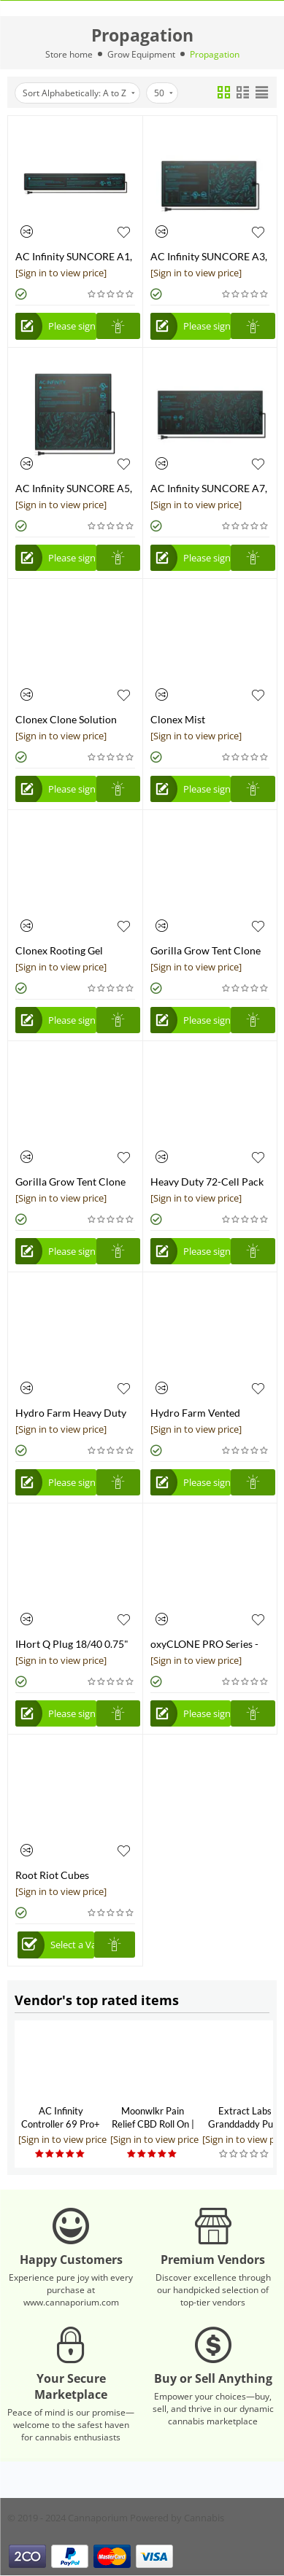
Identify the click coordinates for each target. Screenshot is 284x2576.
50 (163, 93)
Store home (69, 54)
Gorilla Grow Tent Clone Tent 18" (205, 950)
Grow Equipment (141, 54)
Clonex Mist (177, 719)
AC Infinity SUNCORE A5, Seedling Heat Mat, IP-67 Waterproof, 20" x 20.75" (73, 488)
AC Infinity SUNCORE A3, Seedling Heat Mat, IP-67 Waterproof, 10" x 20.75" (208, 256)
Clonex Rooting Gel (59, 950)
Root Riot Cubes (52, 1875)
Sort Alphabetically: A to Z (79, 93)
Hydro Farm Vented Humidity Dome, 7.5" (198, 1412)
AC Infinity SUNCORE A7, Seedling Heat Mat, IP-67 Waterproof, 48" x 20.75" (208, 488)
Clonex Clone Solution (66, 719)
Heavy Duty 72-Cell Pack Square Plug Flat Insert (207, 1181)
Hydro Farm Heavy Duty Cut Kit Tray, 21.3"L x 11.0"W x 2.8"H (70, 1412)
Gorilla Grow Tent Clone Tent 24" (70, 1181)
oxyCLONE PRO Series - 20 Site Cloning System (204, 1644)
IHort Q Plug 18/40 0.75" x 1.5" (71, 1644)
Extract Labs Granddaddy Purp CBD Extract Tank (245, 2124)
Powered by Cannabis (177, 2517)
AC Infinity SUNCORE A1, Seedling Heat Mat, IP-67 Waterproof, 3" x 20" (73, 256)
